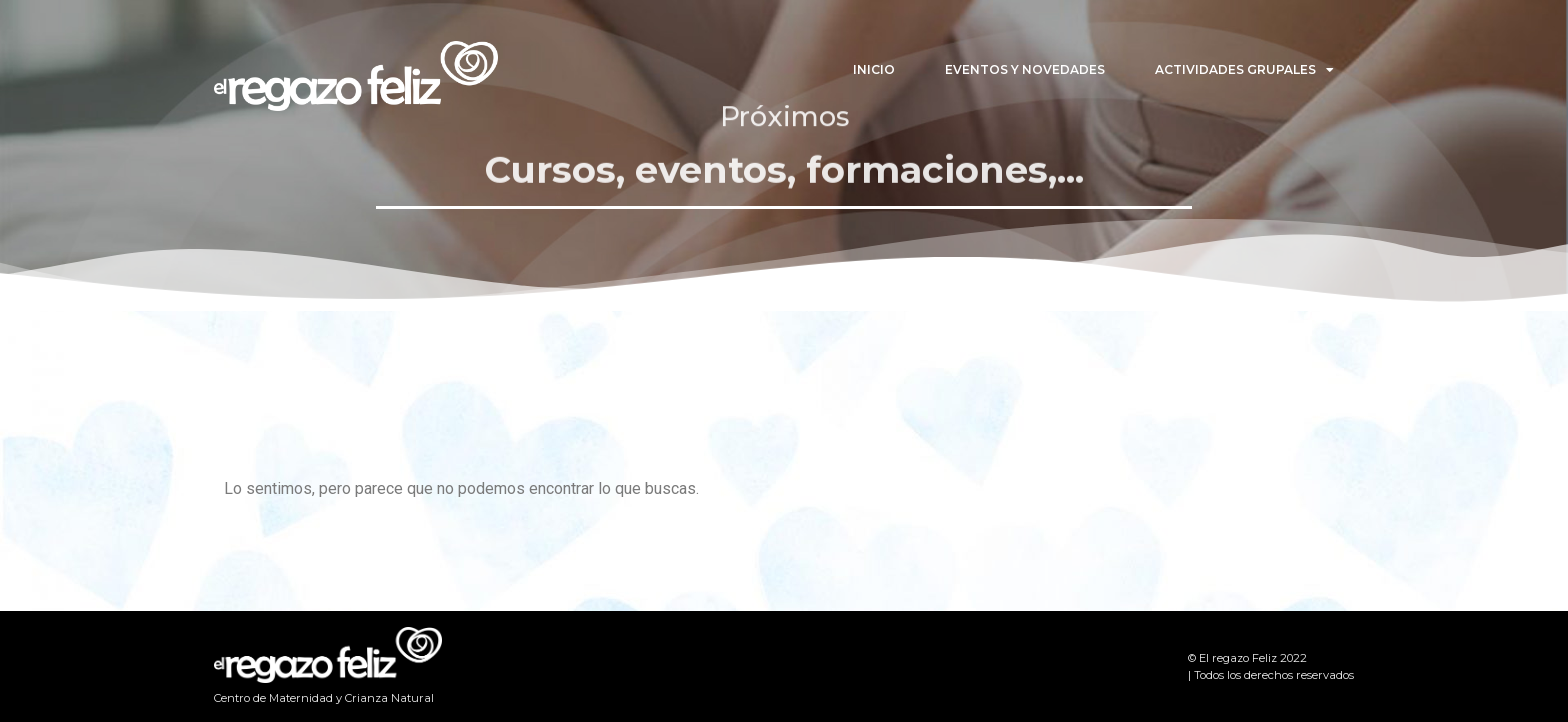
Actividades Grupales (1244, 70)
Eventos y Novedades (1025, 69)
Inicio (874, 69)
